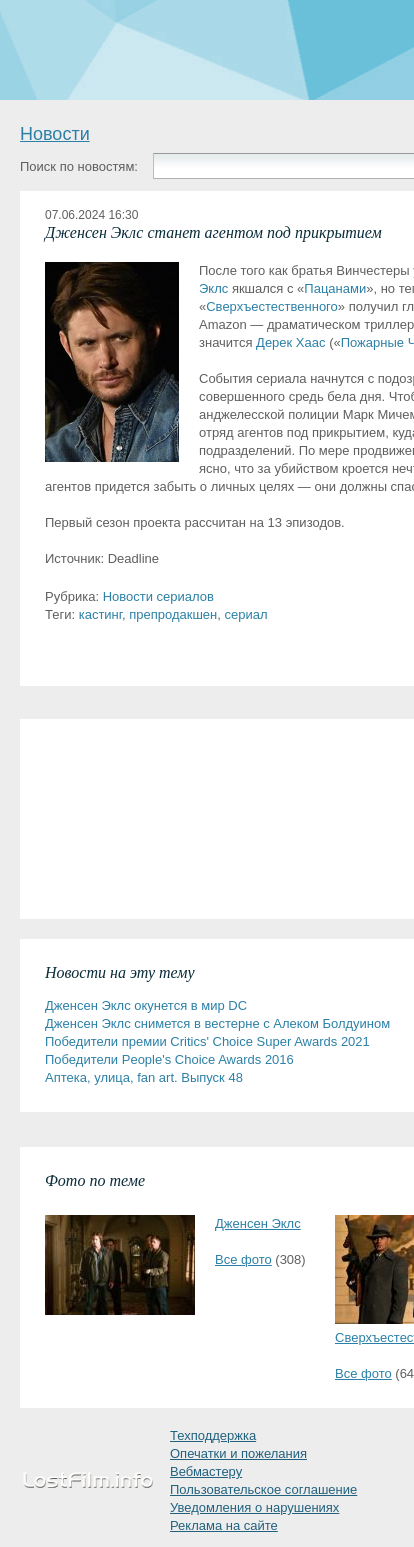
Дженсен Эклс (258, 1223)
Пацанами (335, 288)
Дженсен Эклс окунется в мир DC (146, 1005)
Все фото (243, 1259)
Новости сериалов (158, 596)
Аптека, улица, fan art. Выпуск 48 (144, 1077)
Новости (55, 134)
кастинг (100, 614)
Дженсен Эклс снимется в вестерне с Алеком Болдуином (217, 1023)
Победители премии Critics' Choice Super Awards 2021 (207, 1041)
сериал (245, 614)
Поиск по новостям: (79, 166)
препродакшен (173, 614)
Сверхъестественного (272, 306)
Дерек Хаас (290, 342)
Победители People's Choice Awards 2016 (169, 1059)
